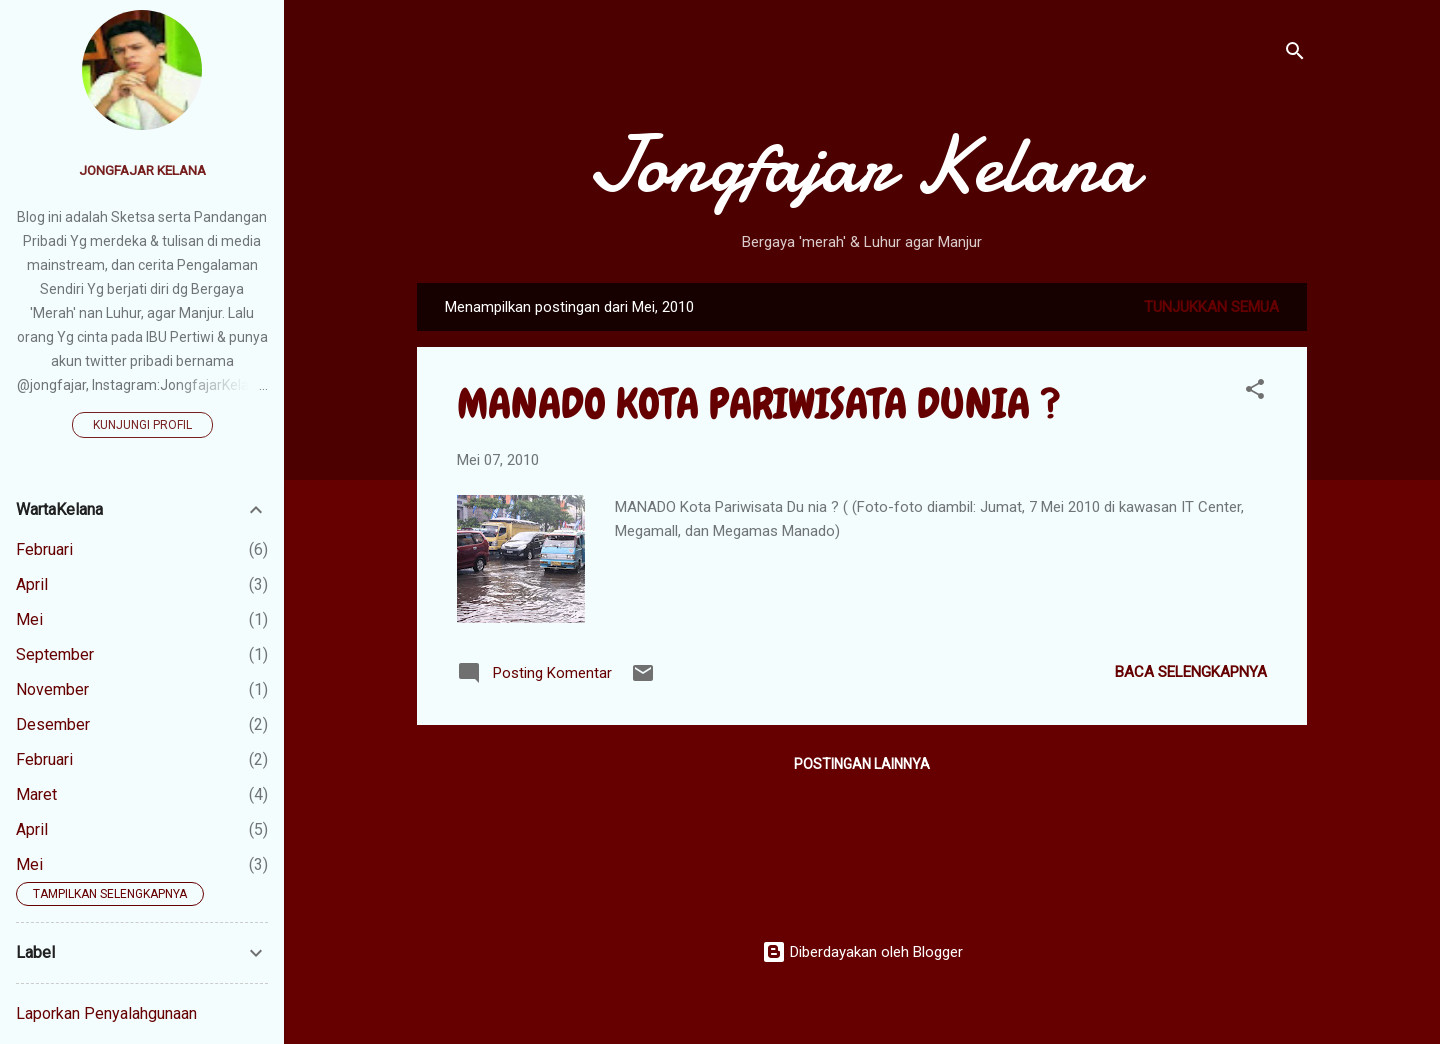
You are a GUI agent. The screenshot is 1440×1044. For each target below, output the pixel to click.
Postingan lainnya (862, 764)
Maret (36, 794)
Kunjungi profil (142, 425)
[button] (1255, 392)
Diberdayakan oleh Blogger (862, 952)
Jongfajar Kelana (862, 165)
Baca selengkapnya (1191, 672)
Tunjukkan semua (1211, 307)
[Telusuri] (1295, 54)
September (55, 654)
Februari (44, 549)
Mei (29, 619)
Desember (53, 724)
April (32, 584)
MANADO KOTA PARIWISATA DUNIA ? (759, 404)
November (52, 689)
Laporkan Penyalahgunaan (106, 1013)
